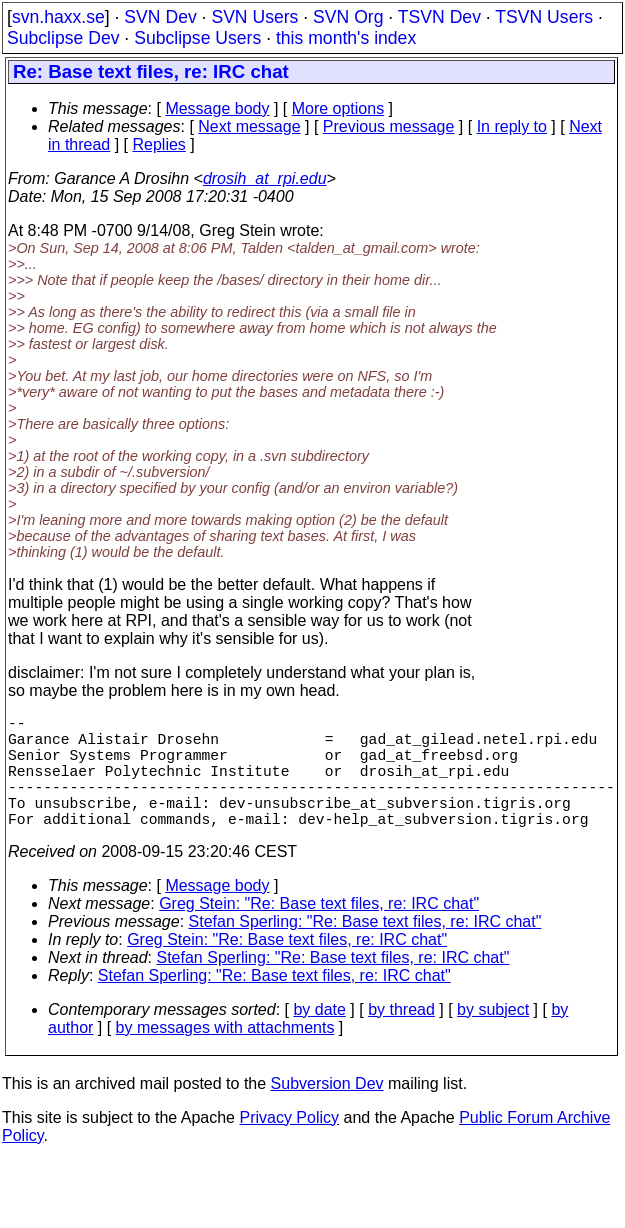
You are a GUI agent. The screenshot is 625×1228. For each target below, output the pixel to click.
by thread (401, 1037)
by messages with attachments (225, 1055)
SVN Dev (160, 17)
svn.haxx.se (58, 17)
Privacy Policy (289, 1145)
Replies (159, 144)
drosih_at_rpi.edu (265, 178)
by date (319, 1037)
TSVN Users (544, 17)
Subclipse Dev (63, 38)
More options (338, 108)
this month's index (346, 38)
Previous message (389, 126)
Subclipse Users (197, 38)
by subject (493, 1037)
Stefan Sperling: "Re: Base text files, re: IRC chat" (365, 949)
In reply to (512, 126)
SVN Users (254, 17)
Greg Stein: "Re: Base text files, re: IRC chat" (319, 931)
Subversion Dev (327, 1111)
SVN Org (348, 17)
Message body (217, 108)
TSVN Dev (439, 17)
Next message (249, 126)
